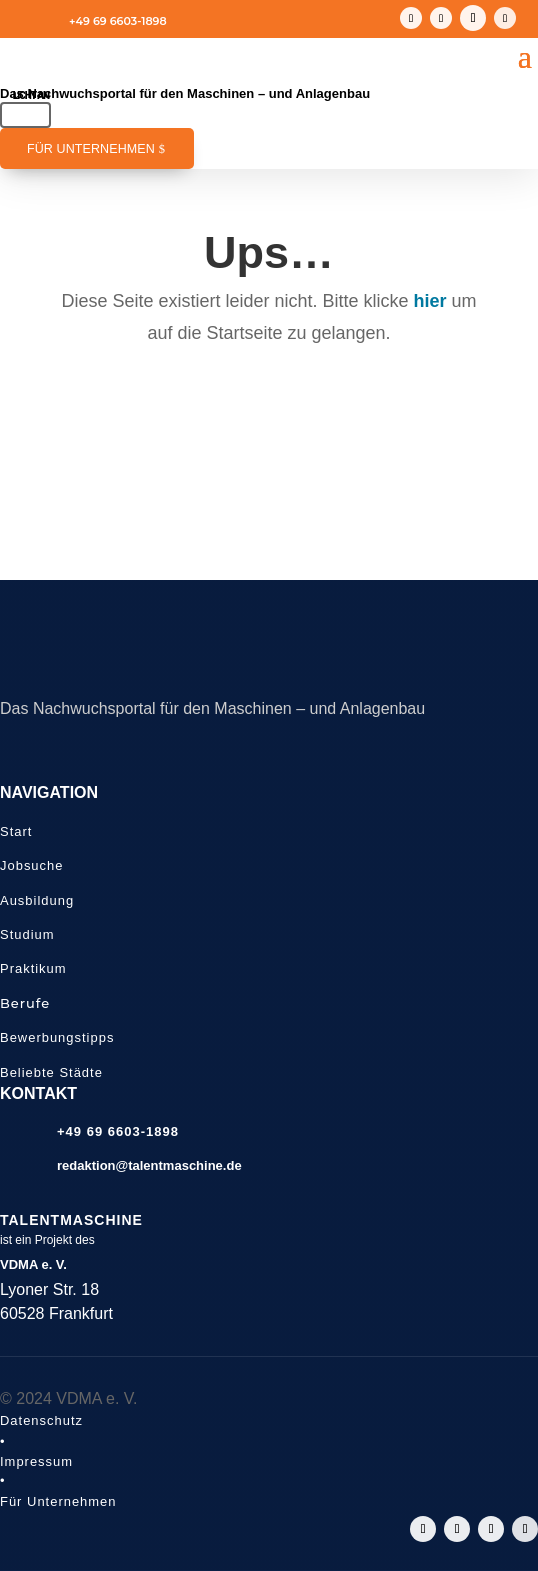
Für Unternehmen (91, 149)
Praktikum (33, 968)
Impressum (36, 1461)
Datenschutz (41, 1420)
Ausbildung (37, 900)
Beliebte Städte (51, 1072)
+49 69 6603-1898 (118, 21)
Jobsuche (31, 865)
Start (16, 831)
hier (430, 301)
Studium (27, 934)
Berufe (25, 1003)
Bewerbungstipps (57, 1037)
